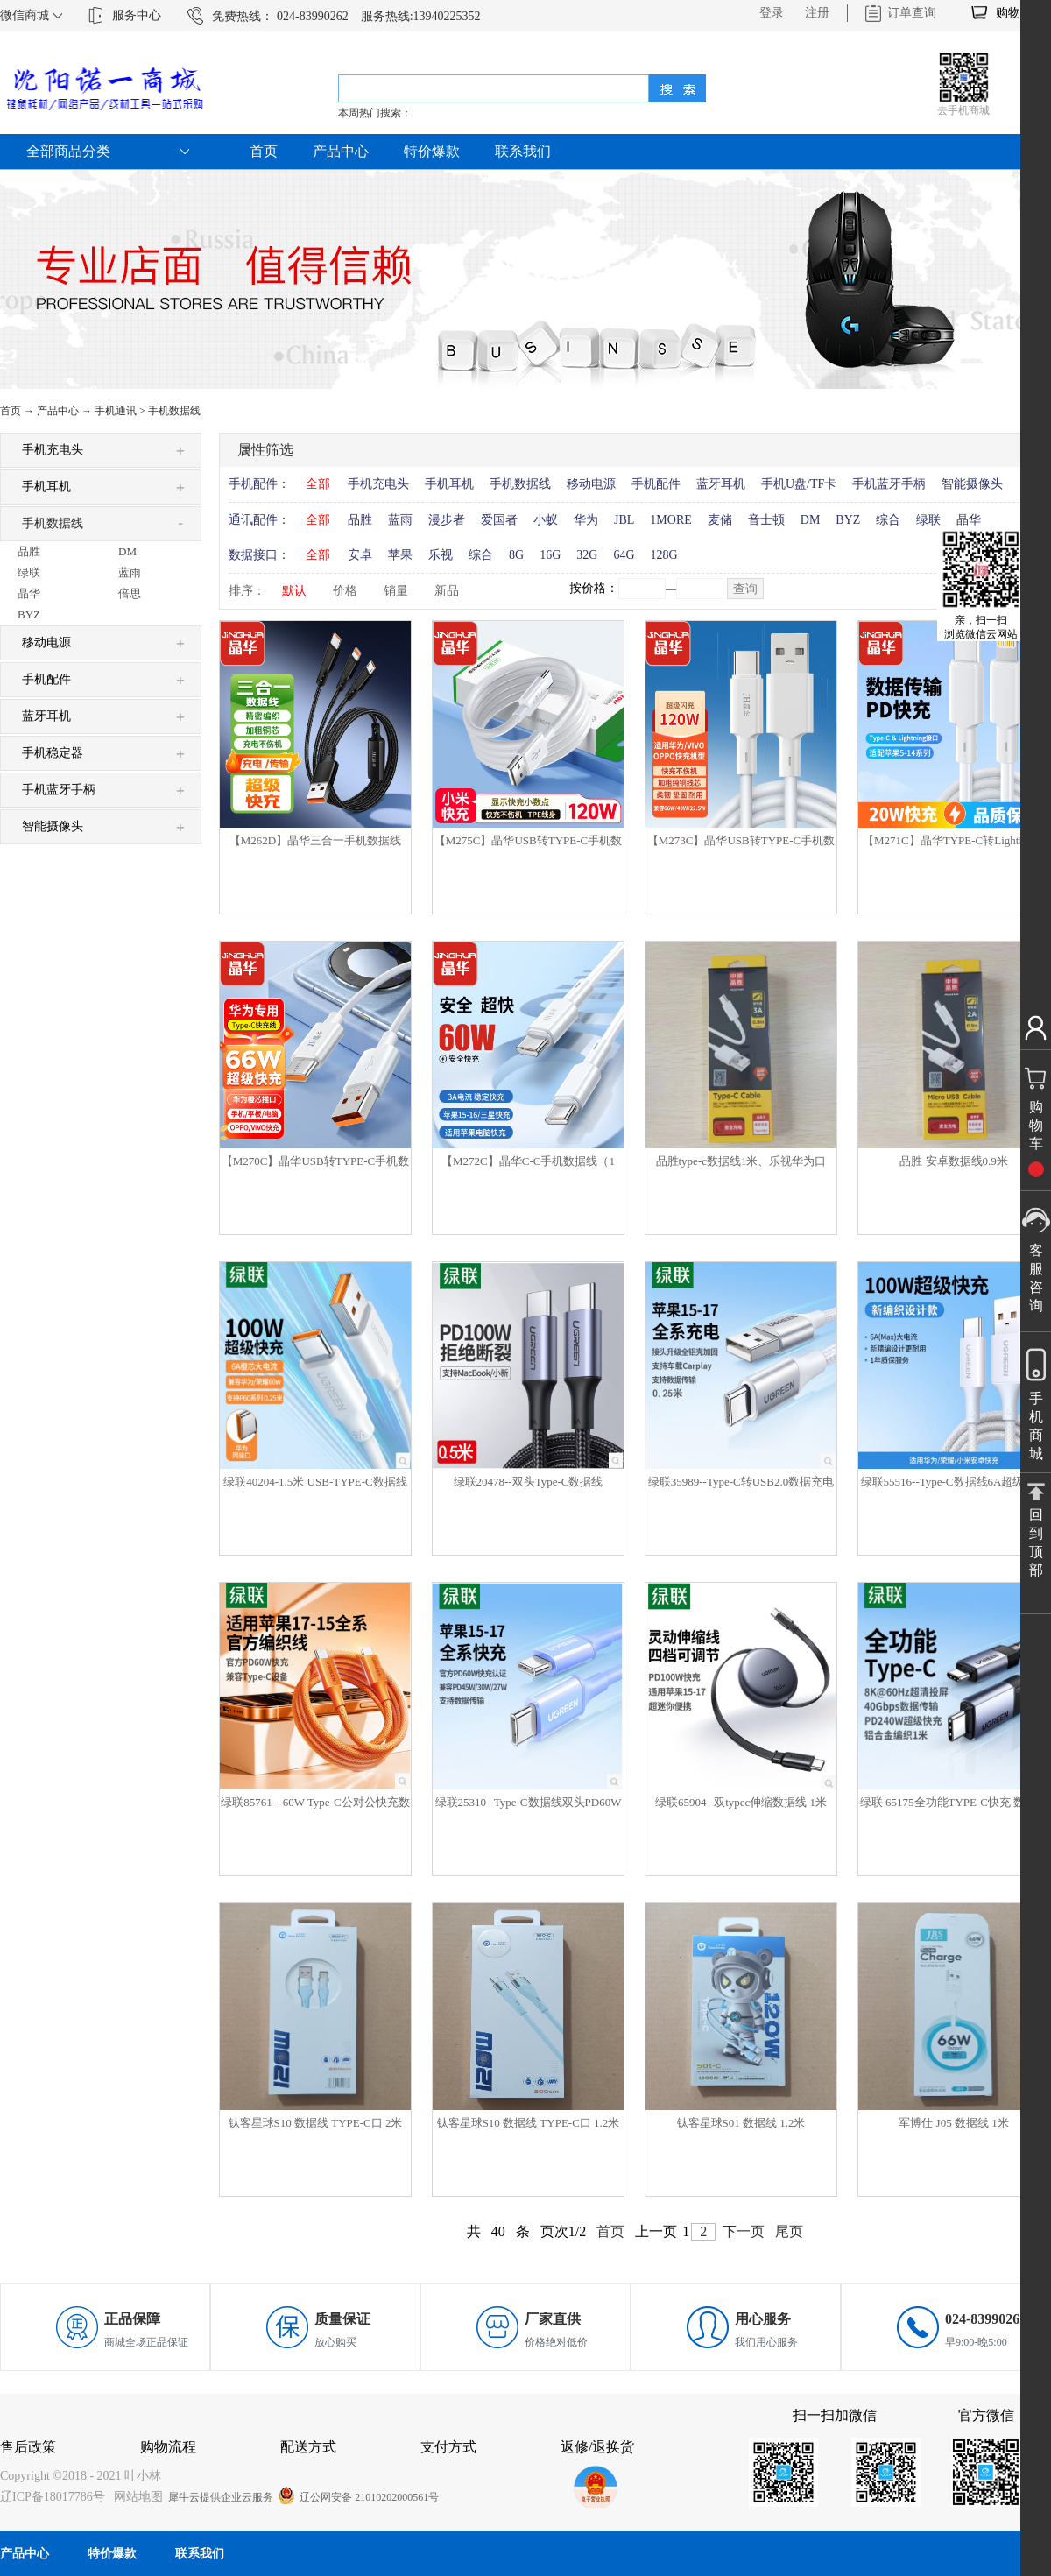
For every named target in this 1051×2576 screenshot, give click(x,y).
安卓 (360, 554)
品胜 (360, 519)
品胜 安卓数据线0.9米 (953, 1161)
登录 (771, 12)
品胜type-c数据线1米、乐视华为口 (741, 1161)
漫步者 (446, 519)
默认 (294, 590)
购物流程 (168, 2446)
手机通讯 (116, 411)
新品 (446, 590)
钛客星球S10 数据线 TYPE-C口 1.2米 (528, 2122)
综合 (888, 519)
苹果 (400, 554)
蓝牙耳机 (720, 483)
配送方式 (308, 2446)
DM (811, 519)
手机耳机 (449, 483)
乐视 (440, 554)
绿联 (928, 519)
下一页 (744, 2231)
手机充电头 (378, 483)
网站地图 (135, 2496)
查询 (745, 589)
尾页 (789, 2231)
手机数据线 (174, 411)
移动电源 (591, 483)
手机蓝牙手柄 (889, 483)
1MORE (670, 519)
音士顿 (766, 519)
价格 (345, 590)
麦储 (720, 519)
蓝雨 (400, 519)
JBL (624, 519)
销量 (396, 590)
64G (623, 554)
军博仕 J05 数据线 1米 (953, 2122)
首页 (264, 151)
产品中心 (58, 411)
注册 (817, 12)
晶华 (968, 519)
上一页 (656, 2231)
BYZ (848, 519)
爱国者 (499, 519)
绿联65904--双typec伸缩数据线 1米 (741, 1802)
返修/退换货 (597, 2446)
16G (550, 554)
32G (586, 554)
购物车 (1014, 12)
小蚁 (545, 519)
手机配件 (656, 483)
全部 (318, 483)
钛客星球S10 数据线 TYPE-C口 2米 (316, 2122)
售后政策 (28, 2446)
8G (516, 554)
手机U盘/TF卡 (798, 483)
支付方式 (448, 2446)
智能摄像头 (972, 483)
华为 (586, 519)
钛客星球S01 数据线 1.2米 (741, 2122)
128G (664, 554)
